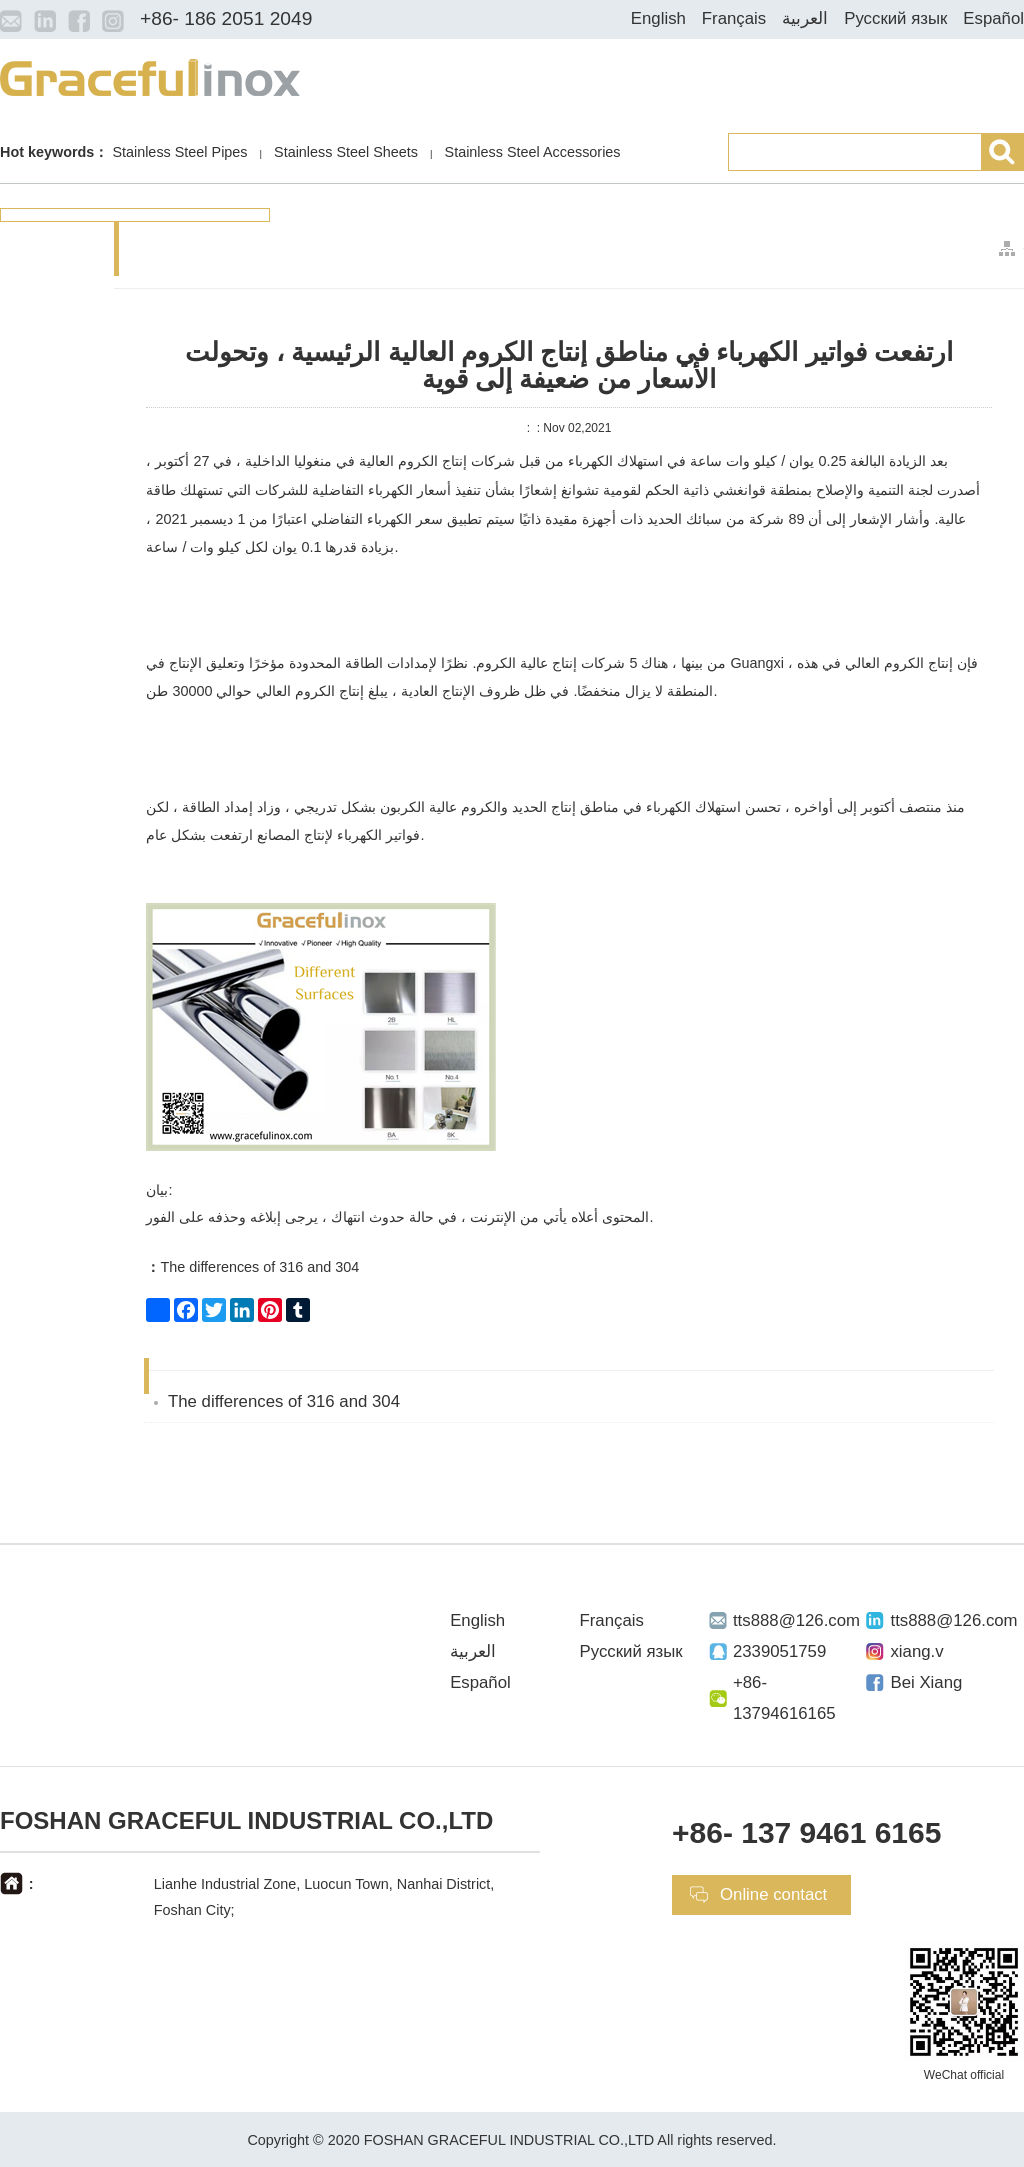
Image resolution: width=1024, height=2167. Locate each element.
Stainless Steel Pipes (179, 152)
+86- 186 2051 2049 (226, 18)
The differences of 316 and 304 (252, 1267)
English (658, 18)
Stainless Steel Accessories (533, 152)
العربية (805, 18)
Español (993, 18)
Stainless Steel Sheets (346, 152)
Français (734, 18)
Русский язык (895, 18)
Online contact (773, 1894)
